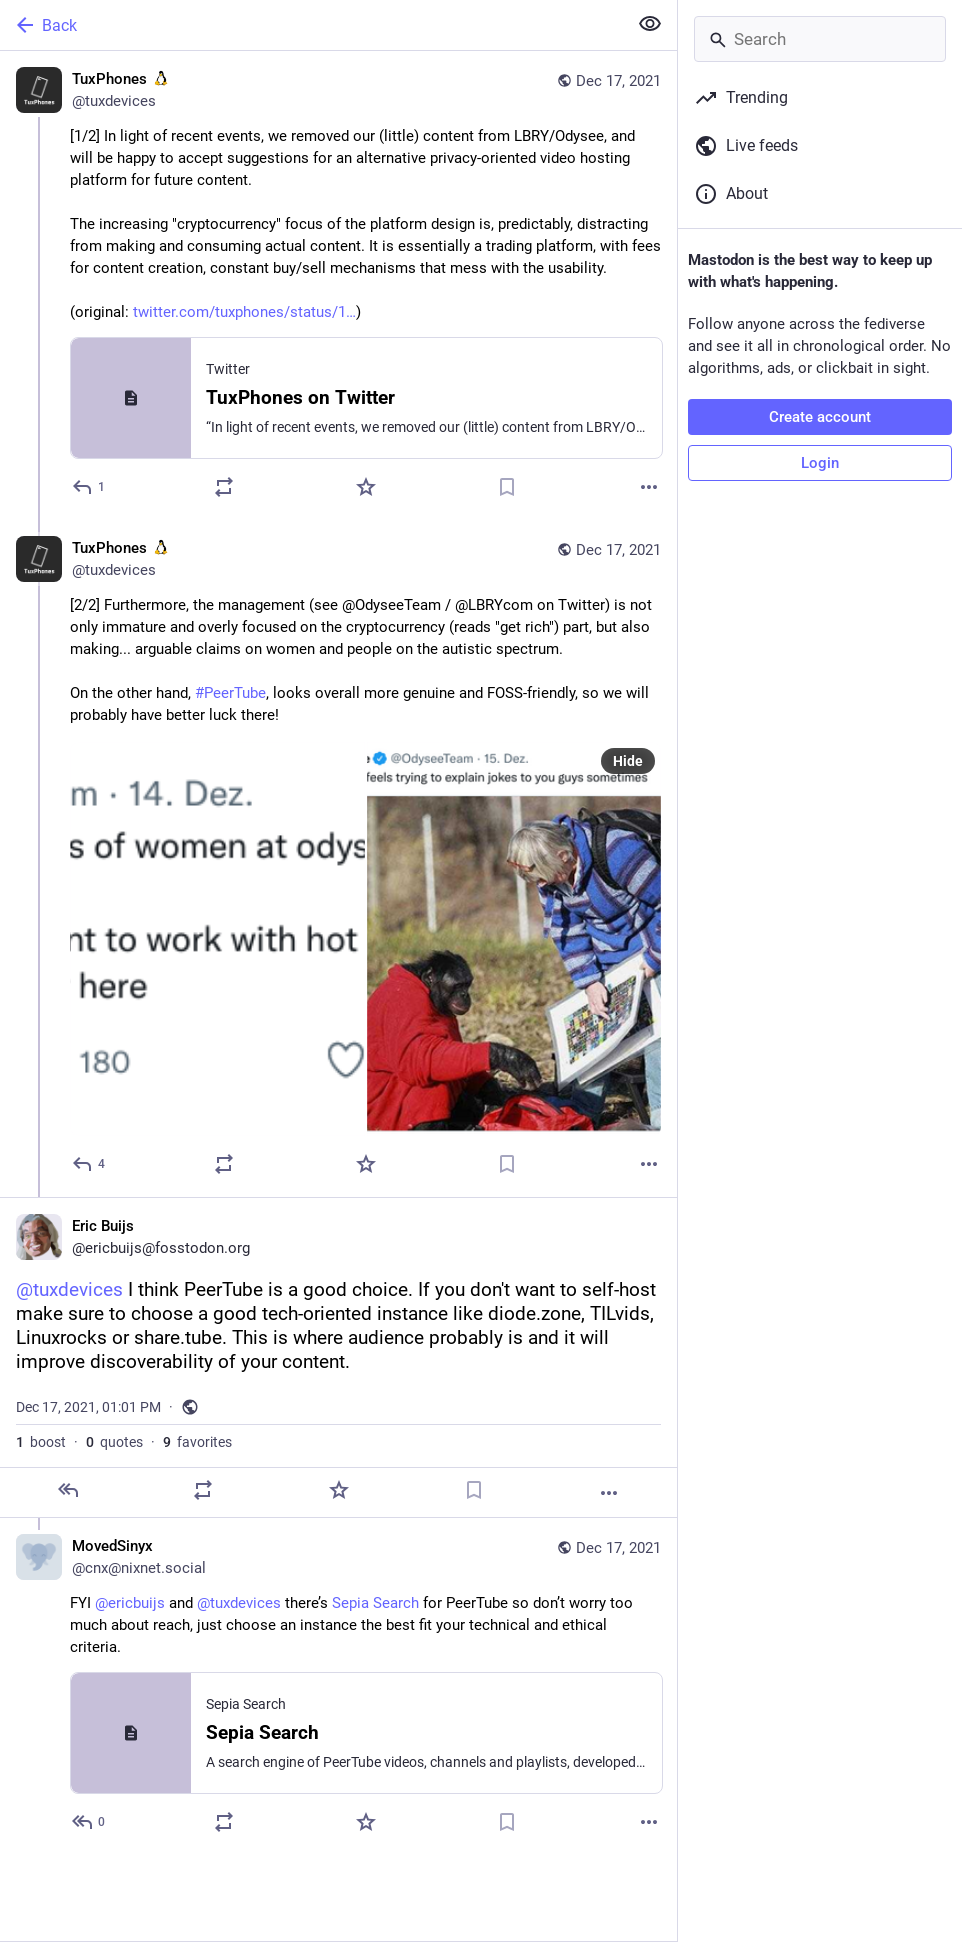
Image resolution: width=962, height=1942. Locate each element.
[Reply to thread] (89, 1164)
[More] (649, 487)
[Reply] (89, 487)
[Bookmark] (507, 487)
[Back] (311, 25)
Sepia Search (375, 1603)
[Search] (820, 39)
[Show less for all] (650, 24)
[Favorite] (366, 487)
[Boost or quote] (224, 487)
